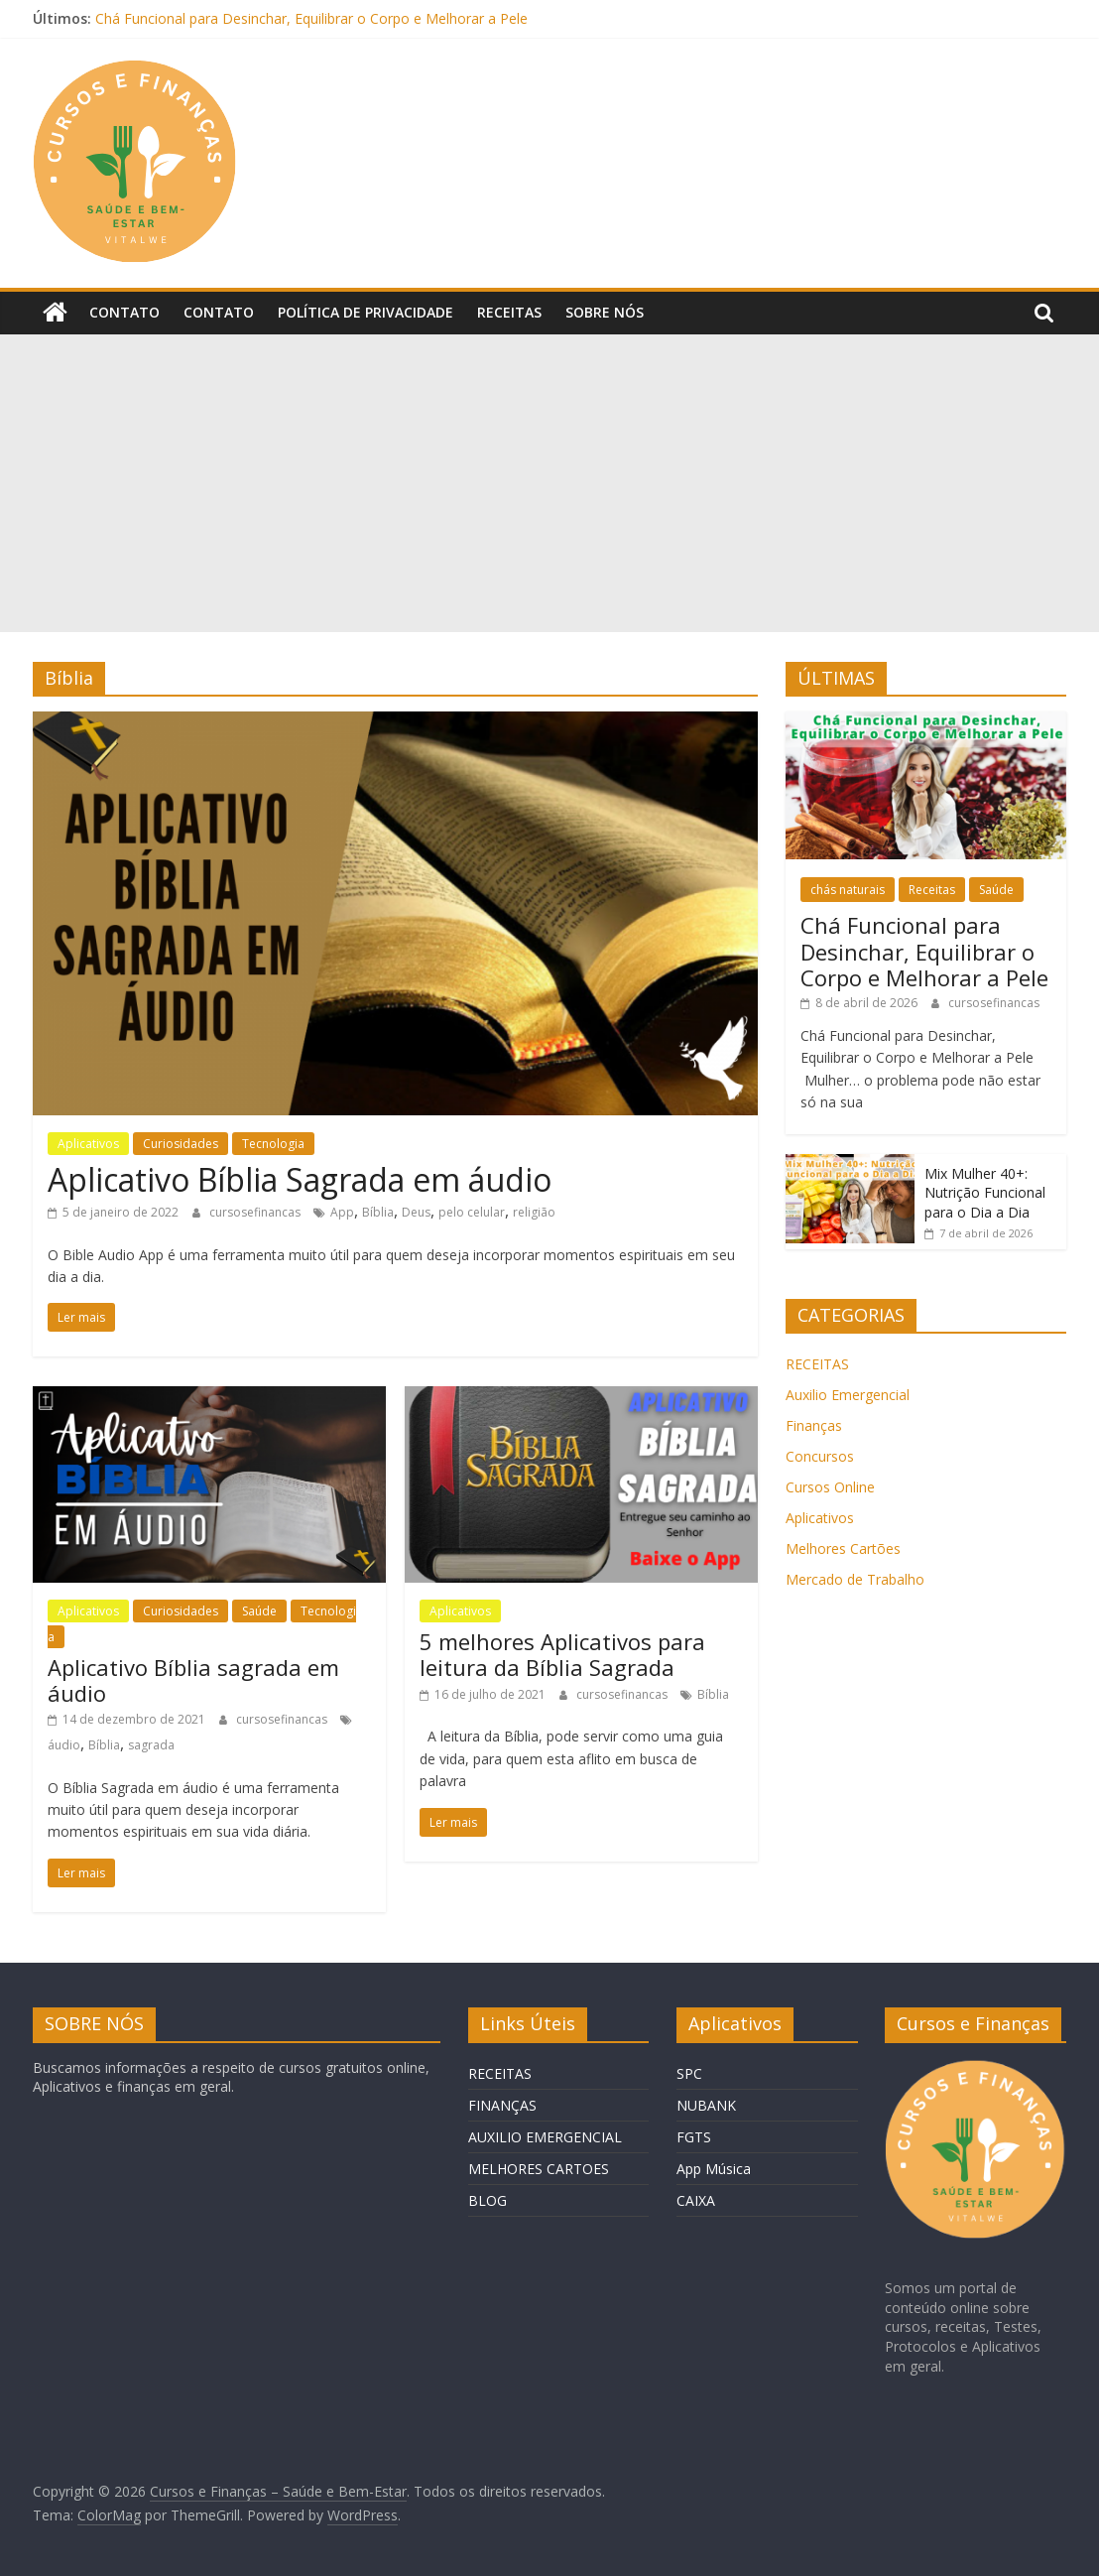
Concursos (820, 1456)
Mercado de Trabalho (855, 1579)
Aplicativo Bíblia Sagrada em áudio (299, 1179)
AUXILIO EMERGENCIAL (545, 2136)
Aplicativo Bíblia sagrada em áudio (193, 1680)
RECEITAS (817, 1363)
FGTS (693, 2136)
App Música (713, 2168)
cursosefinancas (256, 1212)
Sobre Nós (604, 312)
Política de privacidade (365, 312)
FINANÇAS (502, 2105)
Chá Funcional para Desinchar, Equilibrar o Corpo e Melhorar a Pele (311, 18)
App (342, 1212)
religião (534, 1212)
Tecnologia (273, 1143)
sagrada (151, 1745)
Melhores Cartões (843, 1548)
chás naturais (847, 889)
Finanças (814, 1425)
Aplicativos (88, 1143)
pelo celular (471, 1212)
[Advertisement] (549, 483)
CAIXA (695, 2200)
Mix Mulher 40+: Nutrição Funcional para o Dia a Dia (984, 1193)
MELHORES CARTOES (538, 2168)
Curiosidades (180, 1143)
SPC (689, 2073)
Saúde (259, 1611)
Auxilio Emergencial (848, 1394)
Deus (416, 1212)
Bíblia (378, 1212)
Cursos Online (830, 1487)
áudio (64, 1745)
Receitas (509, 312)
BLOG (487, 2200)
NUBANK (706, 2105)
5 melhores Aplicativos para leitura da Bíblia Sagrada (562, 1654)
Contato (124, 312)
